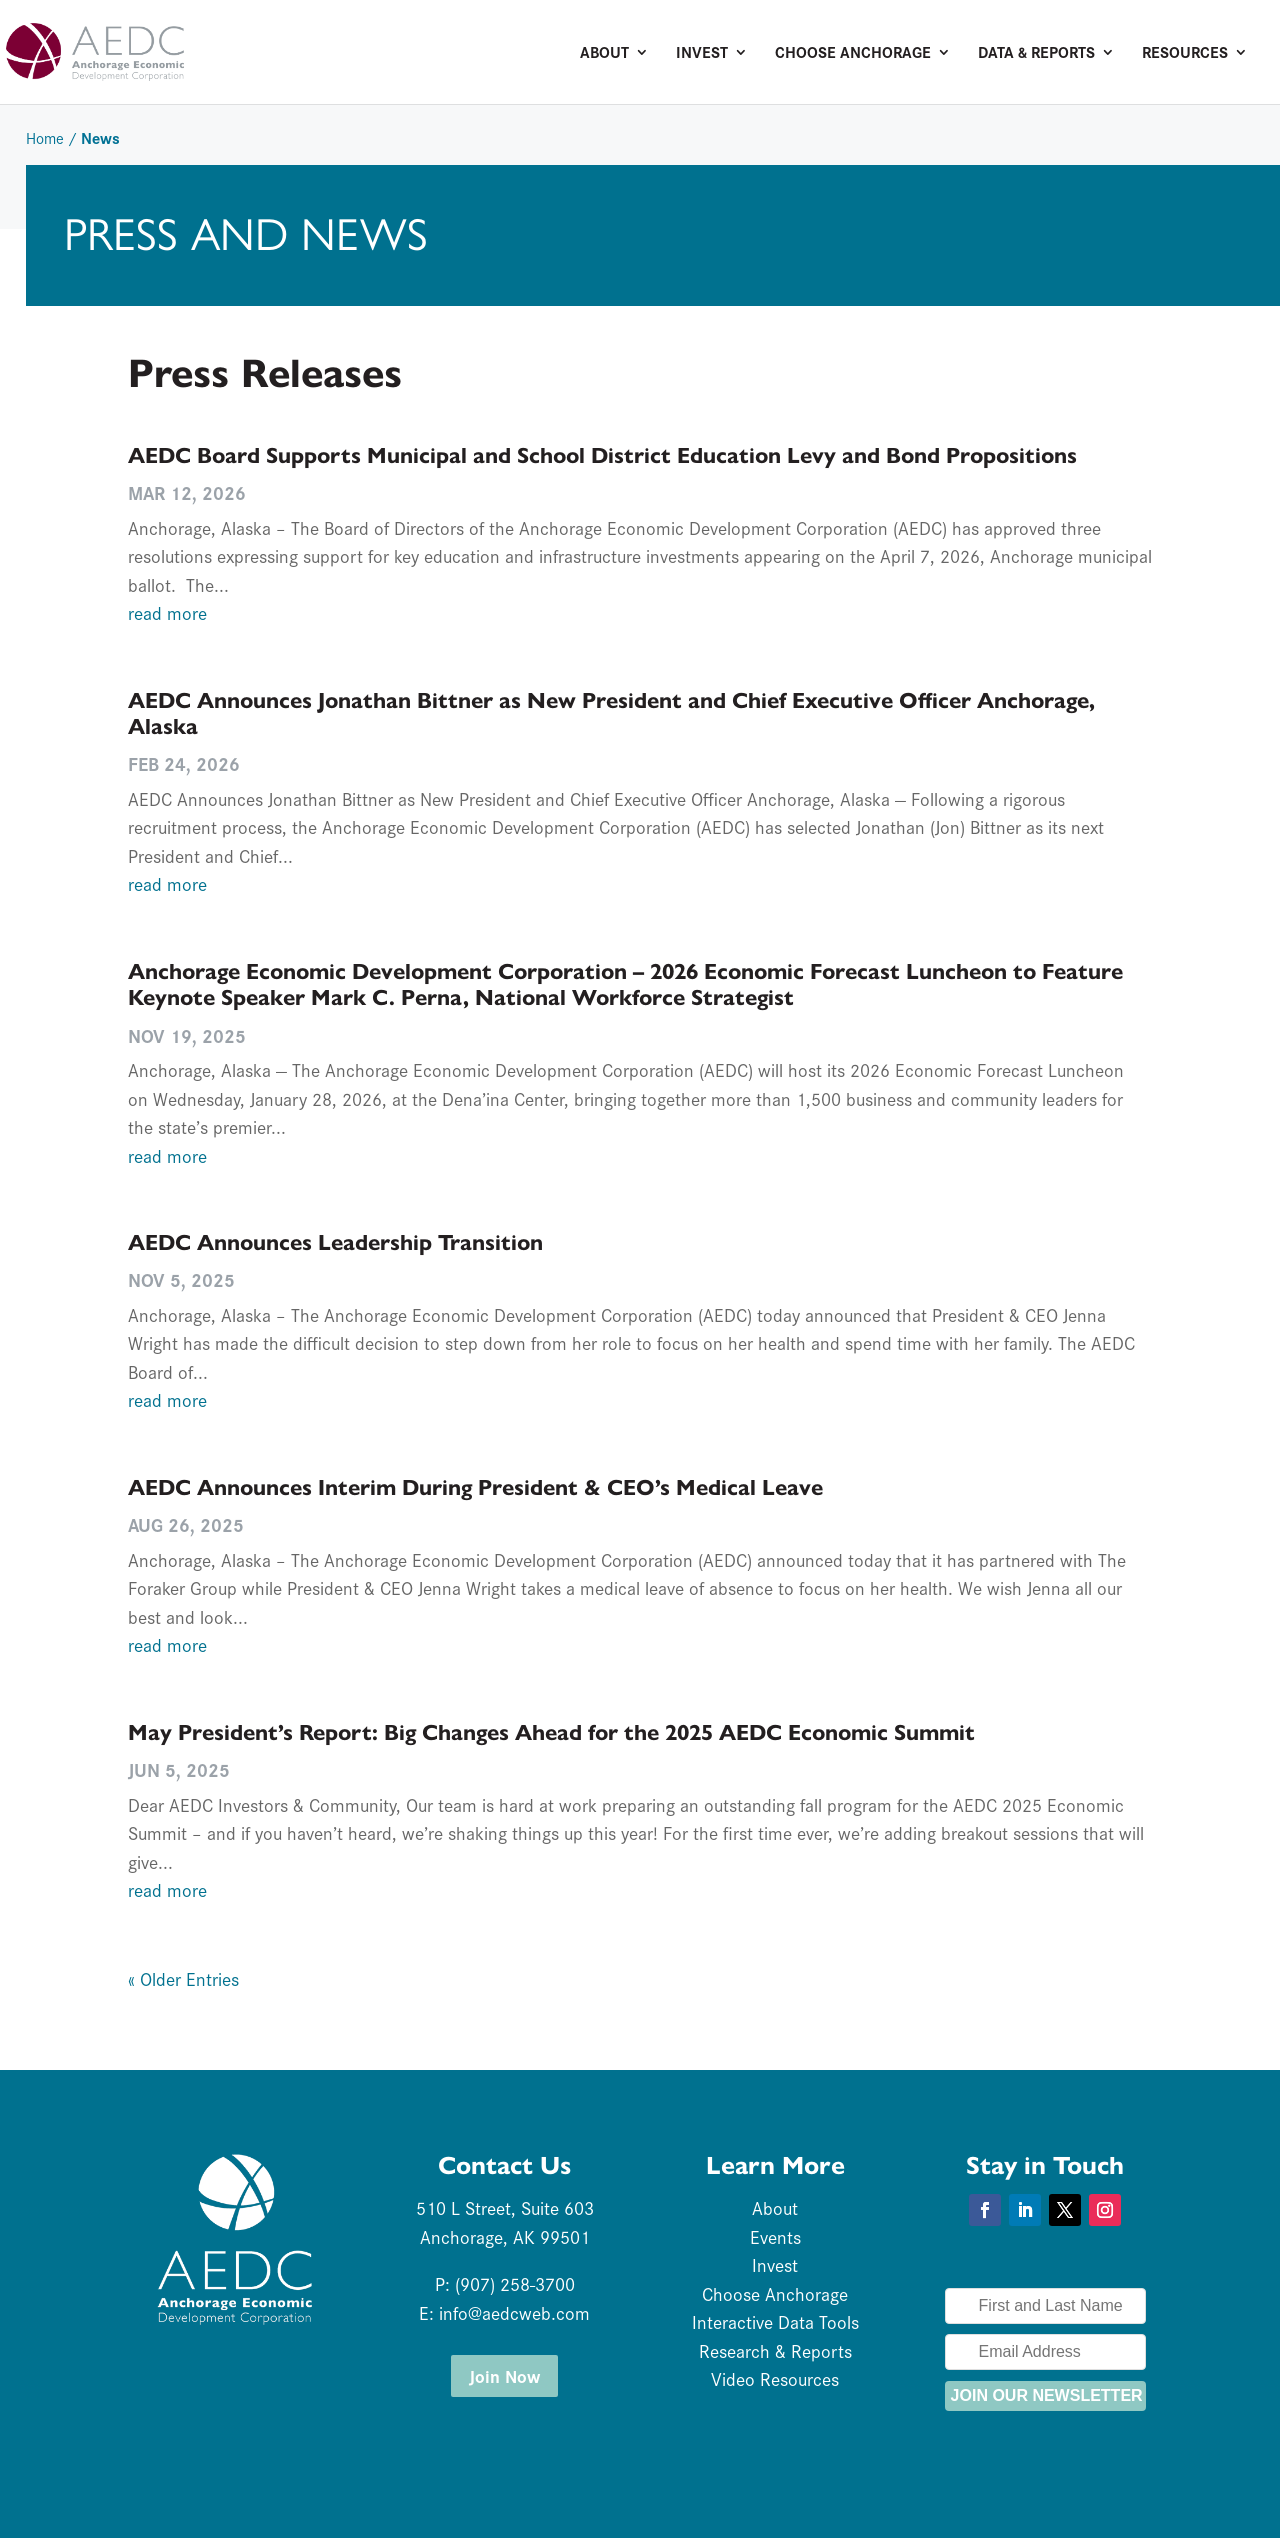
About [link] (604, 54)
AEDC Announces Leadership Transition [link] (335, 1242)
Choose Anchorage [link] (853, 54)
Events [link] (775, 2236)
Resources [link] (1185, 54)
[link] (174, 49)
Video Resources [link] (775, 2378)
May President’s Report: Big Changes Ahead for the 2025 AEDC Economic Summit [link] (551, 1732)
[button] (985, 2210)
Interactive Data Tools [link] (775, 2321)
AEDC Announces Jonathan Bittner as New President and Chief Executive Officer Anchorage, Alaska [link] (611, 713)
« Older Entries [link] (183, 1978)
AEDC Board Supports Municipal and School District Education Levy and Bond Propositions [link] (602, 455)
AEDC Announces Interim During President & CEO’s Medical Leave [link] (475, 1487)
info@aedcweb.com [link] (514, 2312)
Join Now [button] (504, 2375)
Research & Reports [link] (775, 2350)
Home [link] (45, 137)
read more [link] (167, 612)
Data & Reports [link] (1036, 54)
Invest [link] (702, 54)
